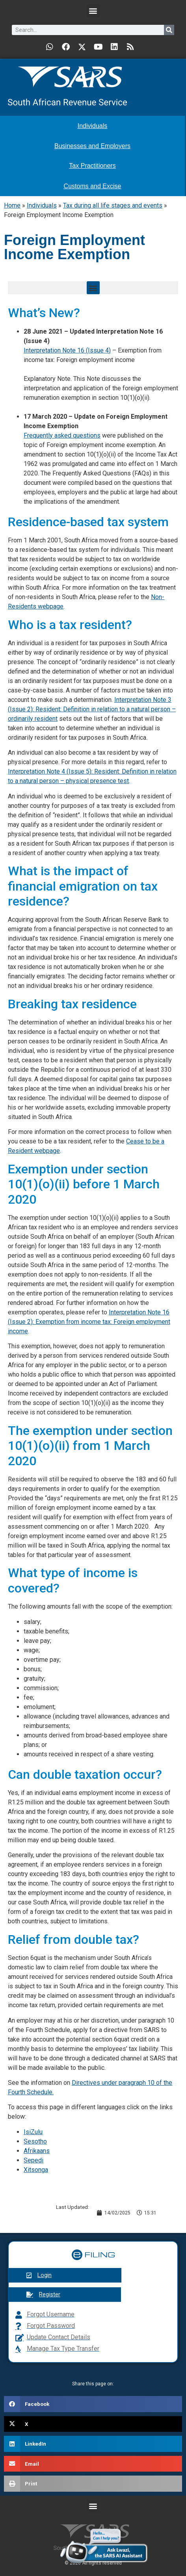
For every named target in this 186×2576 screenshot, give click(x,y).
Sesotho (35, 2141)
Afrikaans (37, 2151)
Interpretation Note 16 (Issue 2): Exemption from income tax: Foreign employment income (89, 1321)
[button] (93, 10)
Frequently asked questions (62, 435)
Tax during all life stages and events (112, 205)
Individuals (42, 205)
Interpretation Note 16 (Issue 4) (67, 350)
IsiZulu (33, 2132)
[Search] (169, 30)
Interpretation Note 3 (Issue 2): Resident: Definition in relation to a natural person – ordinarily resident (92, 709)
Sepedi (33, 2160)
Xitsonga (36, 2169)
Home (12, 205)
